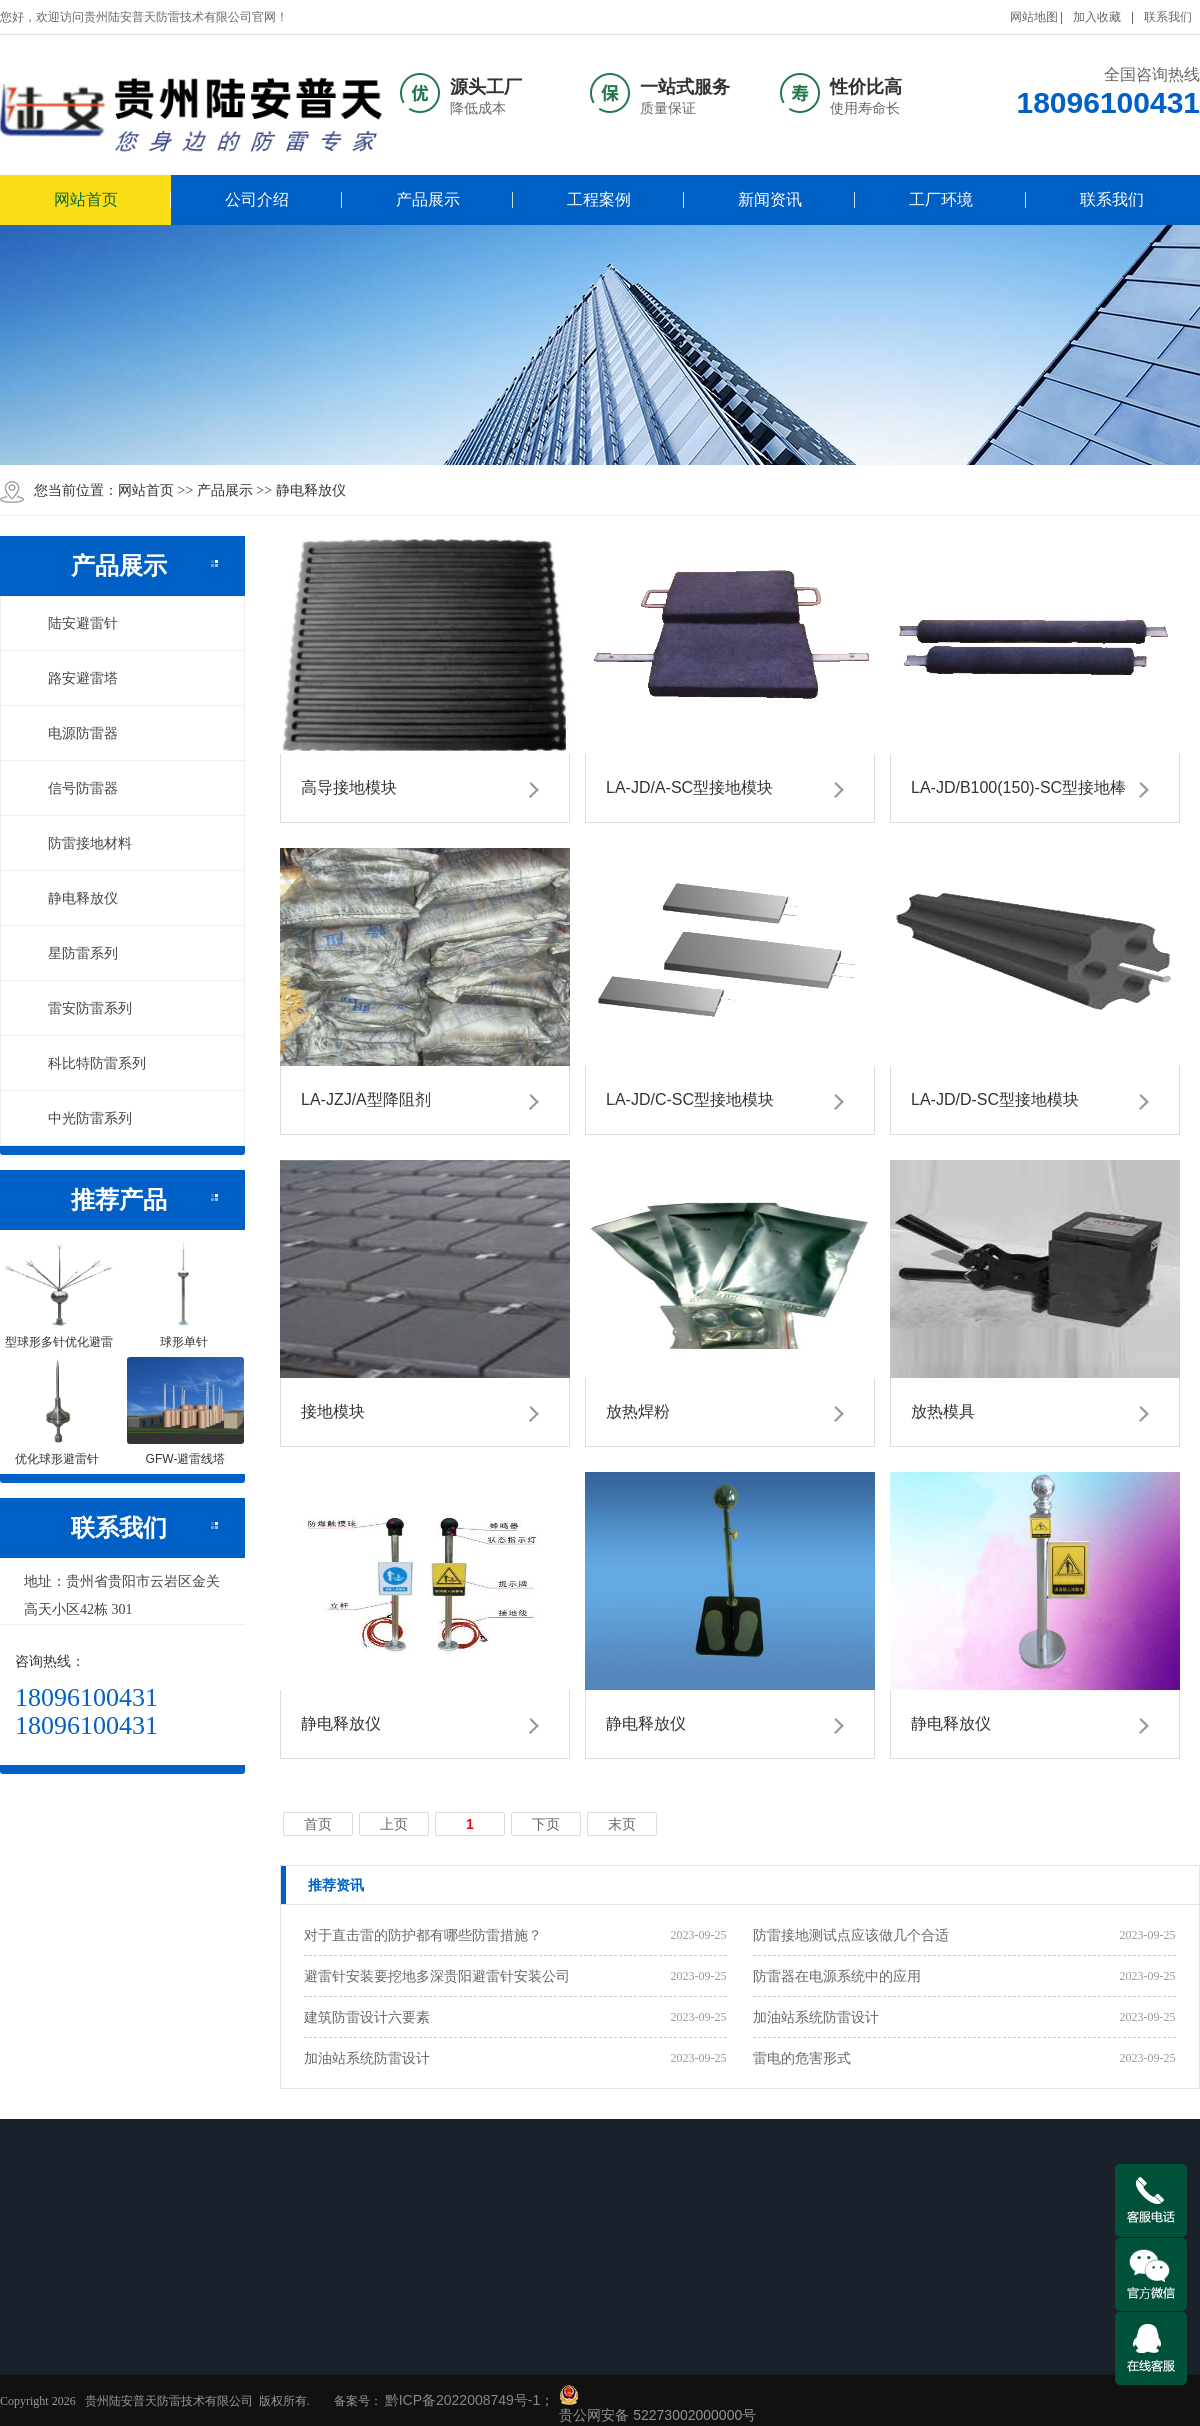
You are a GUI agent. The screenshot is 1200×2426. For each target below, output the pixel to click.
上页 (394, 1824)
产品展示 (428, 199)
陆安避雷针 (72, 623)
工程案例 (599, 199)
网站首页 (86, 199)
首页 (318, 1824)
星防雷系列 (72, 953)
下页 (546, 1824)
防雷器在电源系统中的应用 (837, 1976)
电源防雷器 (72, 733)
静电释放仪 (311, 490)
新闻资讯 (770, 199)
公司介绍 (257, 199)
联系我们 (1168, 17)
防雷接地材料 (79, 843)
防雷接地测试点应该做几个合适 (851, 1935)
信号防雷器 (72, 788)
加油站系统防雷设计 (816, 2017)
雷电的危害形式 (802, 2058)
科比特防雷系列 (86, 1063)
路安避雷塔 (72, 678)
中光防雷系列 (79, 1118)
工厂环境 (941, 199)
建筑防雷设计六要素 (367, 2017)
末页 (622, 1824)
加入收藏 (1097, 17)
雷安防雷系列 (79, 1008)
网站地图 (1034, 17)
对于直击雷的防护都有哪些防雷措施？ (423, 1935)
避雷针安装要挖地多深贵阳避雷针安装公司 (437, 1976)
